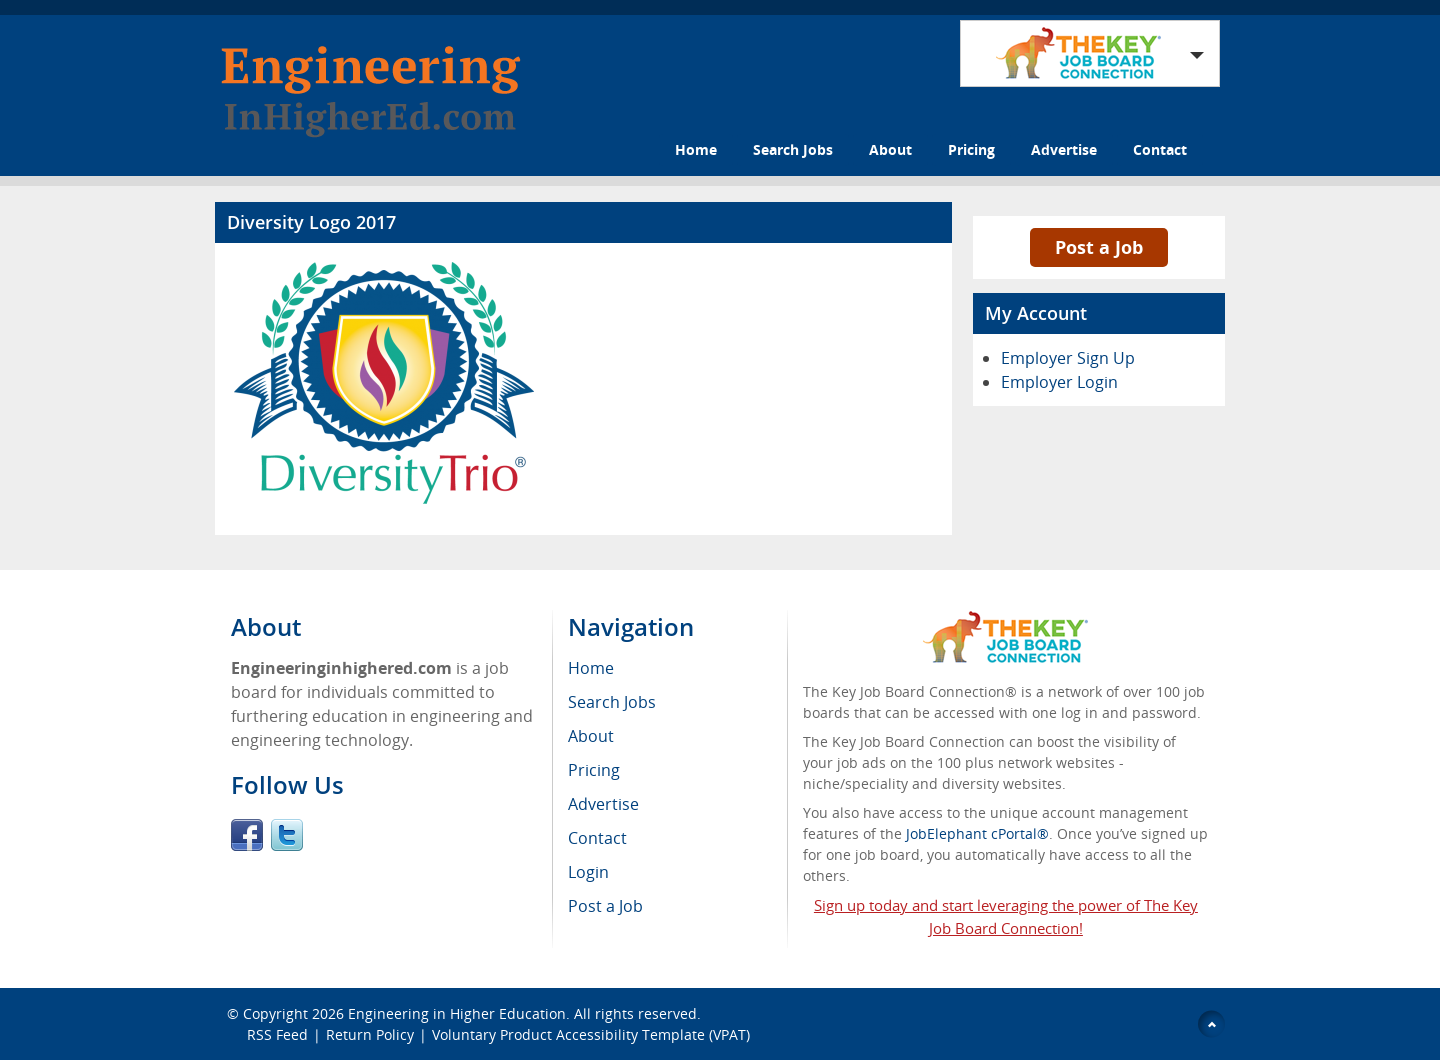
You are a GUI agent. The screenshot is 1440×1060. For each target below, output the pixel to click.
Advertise (1064, 149)
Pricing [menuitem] (594, 770)
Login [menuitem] (588, 872)
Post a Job (1099, 247)
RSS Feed (277, 1034)
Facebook (247, 835)
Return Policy (370, 1034)
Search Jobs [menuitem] (612, 702)
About (890, 149)
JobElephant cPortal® (977, 833)
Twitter (287, 835)
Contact (1160, 149)
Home (696, 149)
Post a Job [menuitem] (605, 906)
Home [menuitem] (591, 668)
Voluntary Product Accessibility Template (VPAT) (591, 1034)
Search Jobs (793, 149)
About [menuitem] (591, 736)
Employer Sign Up (1068, 358)
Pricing (971, 149)
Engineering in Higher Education (457, 1013)
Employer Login (1059, 382)
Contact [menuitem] (597, 838)
